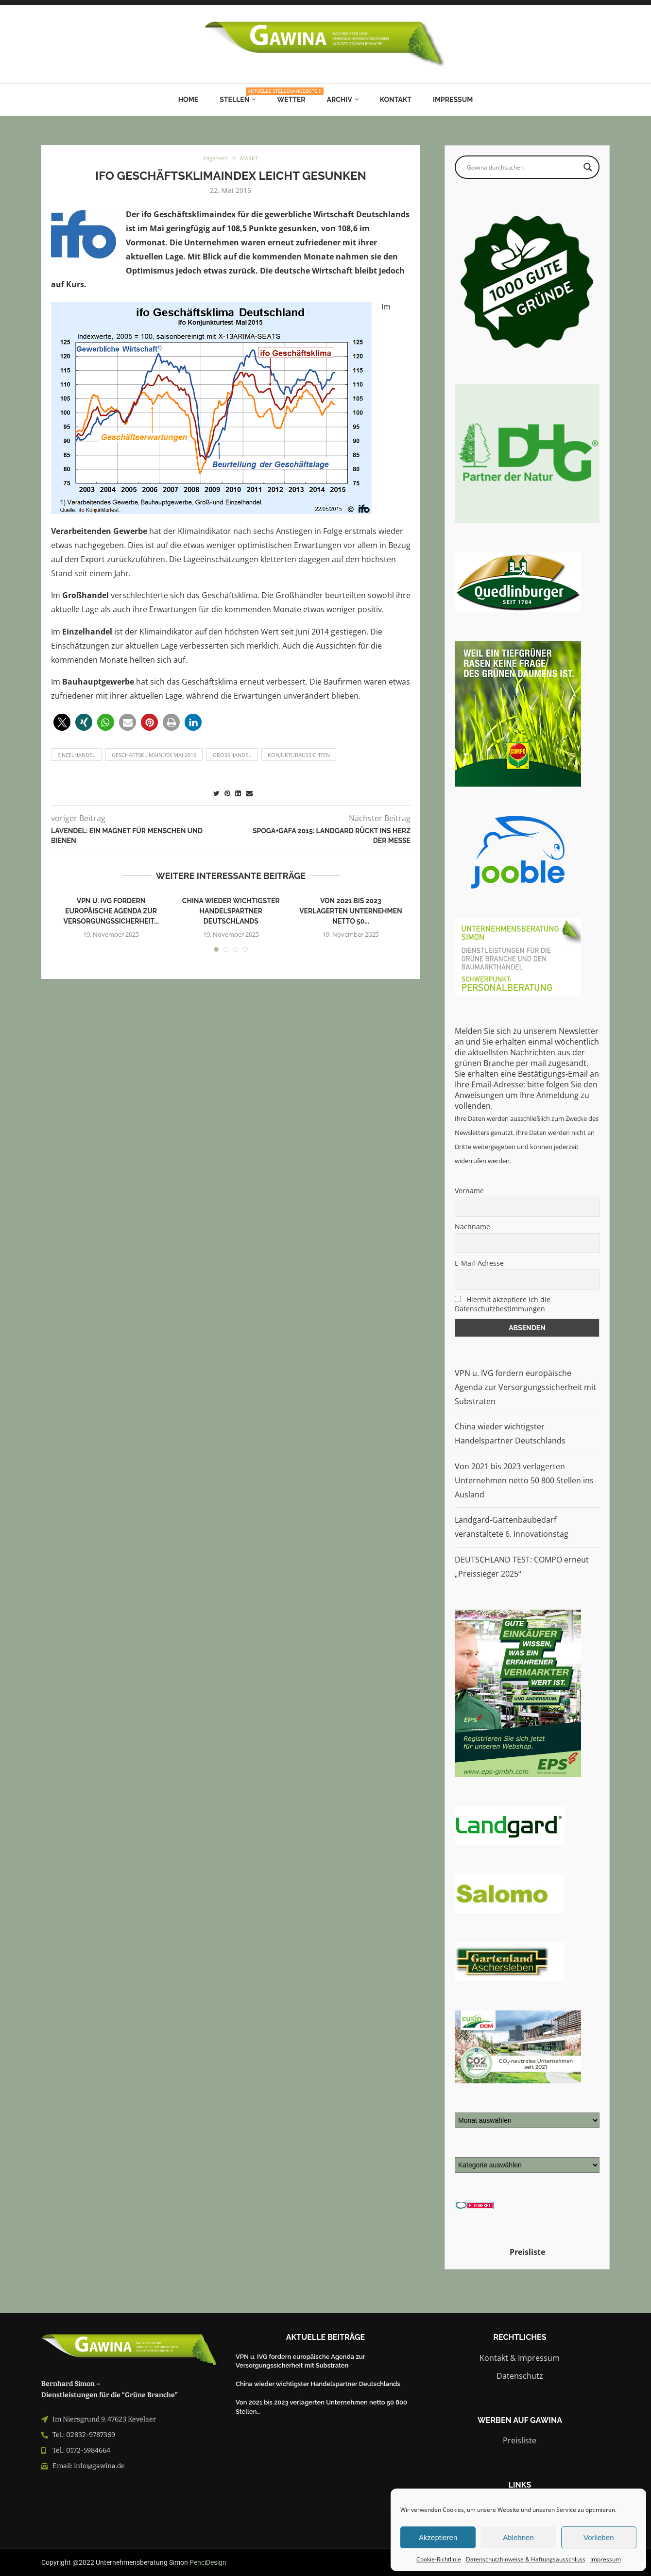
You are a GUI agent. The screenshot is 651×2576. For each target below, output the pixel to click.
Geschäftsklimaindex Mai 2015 (154, 754)
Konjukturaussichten (299, 754)
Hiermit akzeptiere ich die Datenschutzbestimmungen (502, 1304)
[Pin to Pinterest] (227, 793)
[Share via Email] (249, 793)
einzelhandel (76, 754)
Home (188, 99)
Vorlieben (598, 2537)
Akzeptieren (438, 2537)
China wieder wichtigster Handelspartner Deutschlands (231, 911)
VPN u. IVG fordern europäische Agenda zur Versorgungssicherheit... (111, 911)
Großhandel (232, 754)
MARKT (250, 159)
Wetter (291, 99)
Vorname (469, 1190)
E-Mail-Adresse (479, 1263)
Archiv (339, 99)
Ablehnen (518, 2537)
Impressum (605, 2559)
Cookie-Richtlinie (438, 2559)
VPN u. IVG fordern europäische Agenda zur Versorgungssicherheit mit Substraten (525, 1387)
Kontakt (395, 99)
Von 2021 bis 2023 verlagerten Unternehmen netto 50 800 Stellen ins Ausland (524, 1480)
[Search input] (523, 167)
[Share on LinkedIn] (238, 793)
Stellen (238, 95)
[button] (61, 722)
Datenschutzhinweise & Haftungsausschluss (525, 2559)
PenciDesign (207, 2562)
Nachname (472, 1226)
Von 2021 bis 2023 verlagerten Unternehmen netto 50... (350, 911)
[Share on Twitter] (216, 793)
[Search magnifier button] (588, 167)
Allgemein (214, 159)
